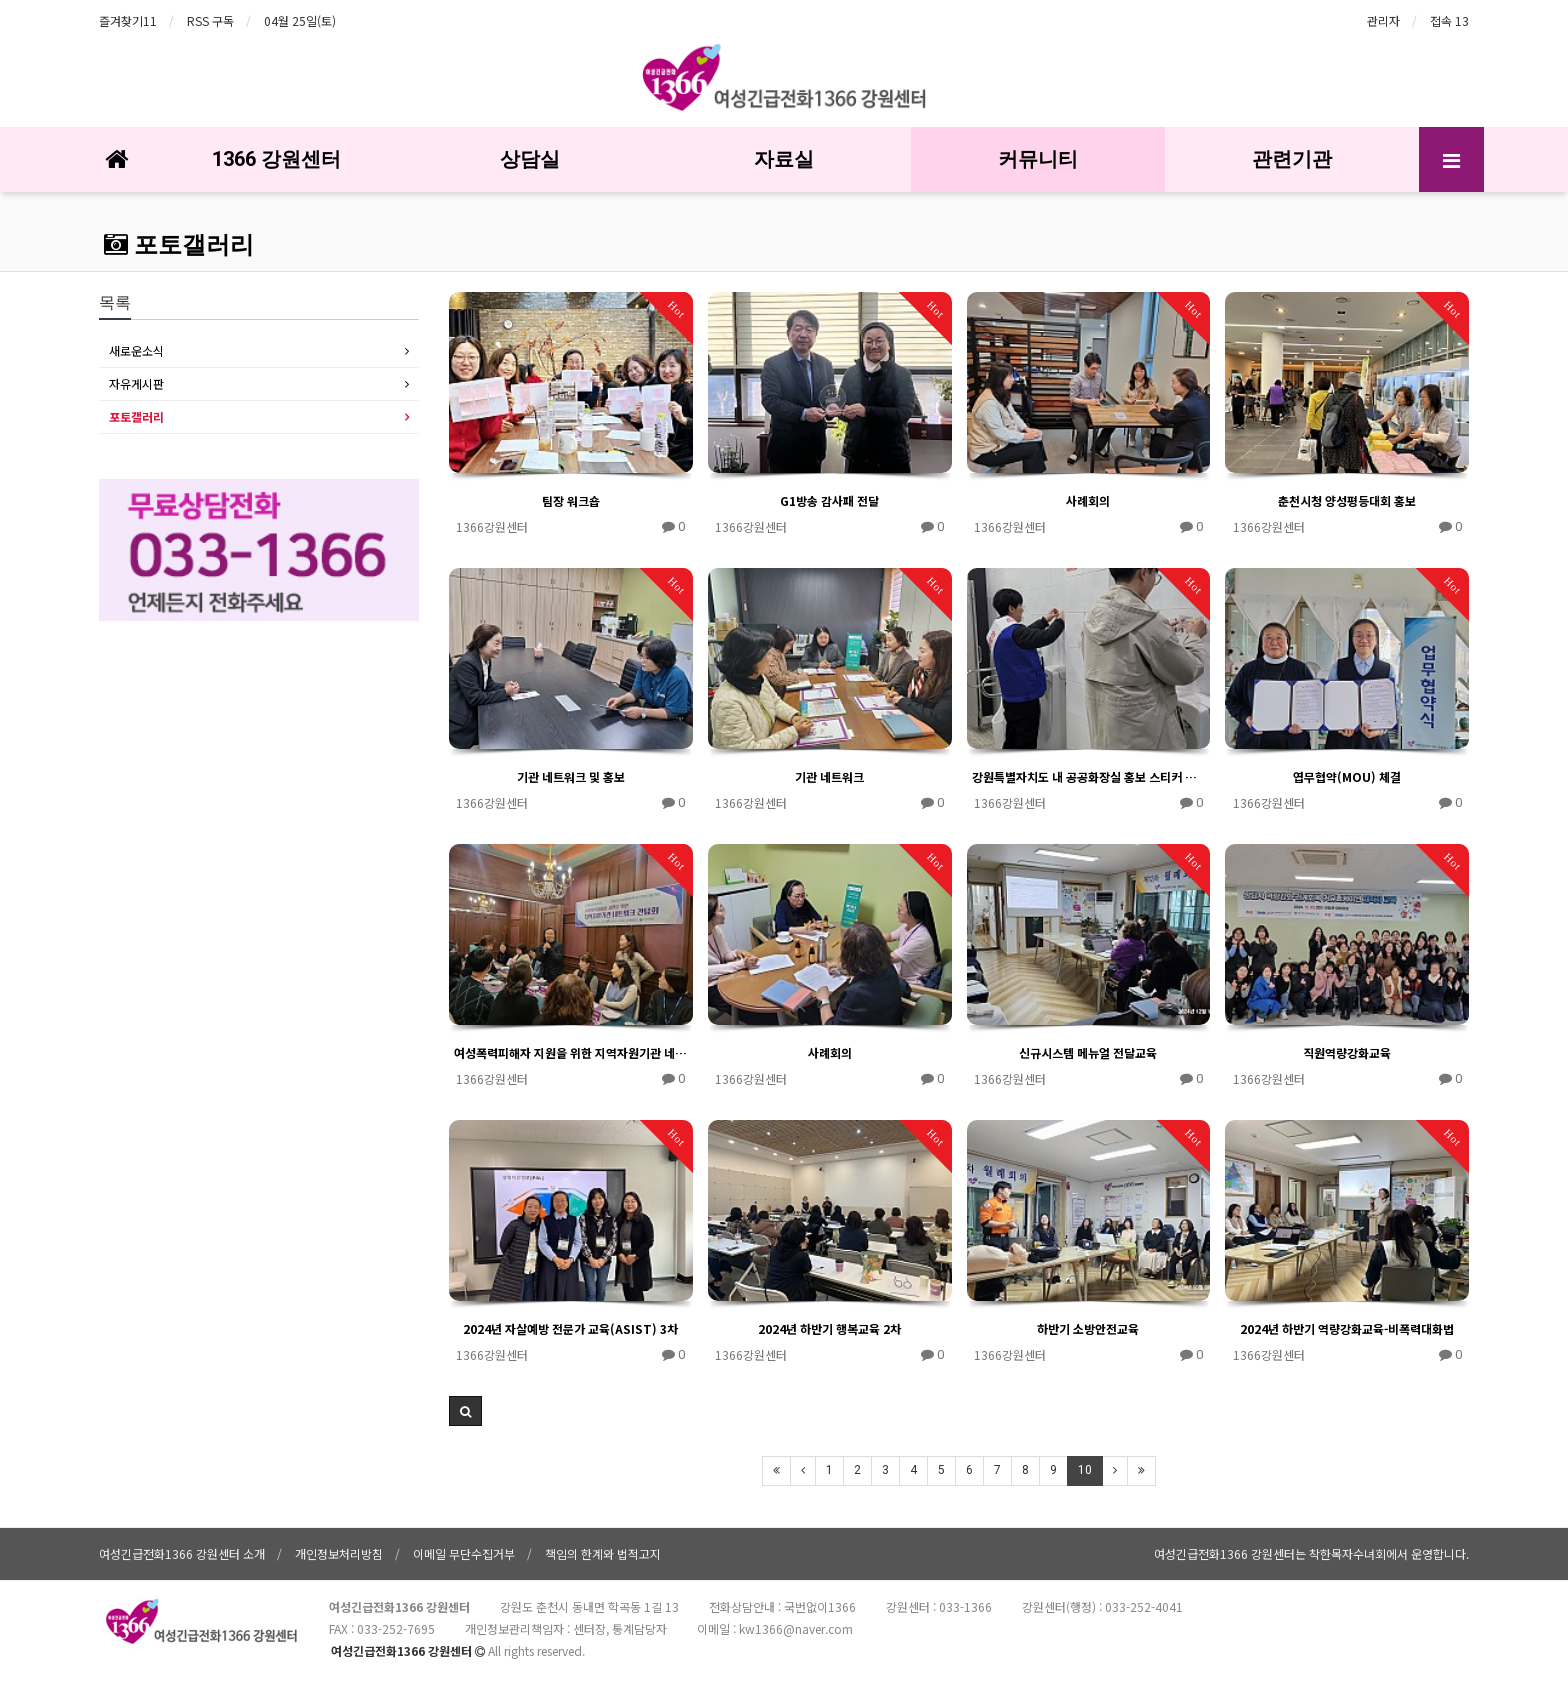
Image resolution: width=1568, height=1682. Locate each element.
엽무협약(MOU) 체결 (1347, 776)
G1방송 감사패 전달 (829, 500)
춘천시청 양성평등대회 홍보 (1347, 500)
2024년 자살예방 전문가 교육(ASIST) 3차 (570, 1328)
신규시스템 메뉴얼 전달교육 (1088, 1052)
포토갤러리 (179, 245)
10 (1085, 1470)
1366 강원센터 (276, 159)
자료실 (784, 159)
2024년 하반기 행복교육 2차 (829, 1328)
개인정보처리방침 (339, 1553)
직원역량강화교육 (1347, 1052)
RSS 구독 (210, 20)
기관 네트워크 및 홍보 (571, 776)
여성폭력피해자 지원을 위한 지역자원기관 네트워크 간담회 (571, 1052)
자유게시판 (136, 383)
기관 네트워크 (829, 776)
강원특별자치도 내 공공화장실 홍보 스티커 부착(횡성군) (1089, 776)
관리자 (1383, 20)
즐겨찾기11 (128, 20)
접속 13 (1449, 20)
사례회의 (1088, 500)
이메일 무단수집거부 (464, 1553)
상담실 (530, 159)
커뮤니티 (1038, 159)
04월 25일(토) (300, 20)
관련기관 (1292, 159)
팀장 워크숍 (571, 500)
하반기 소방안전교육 (1088, 1328)
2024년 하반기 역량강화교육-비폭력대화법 (1347, 1328)
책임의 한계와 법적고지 (603, 1553)
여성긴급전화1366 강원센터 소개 (182, 1553)
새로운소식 (136, 350)
